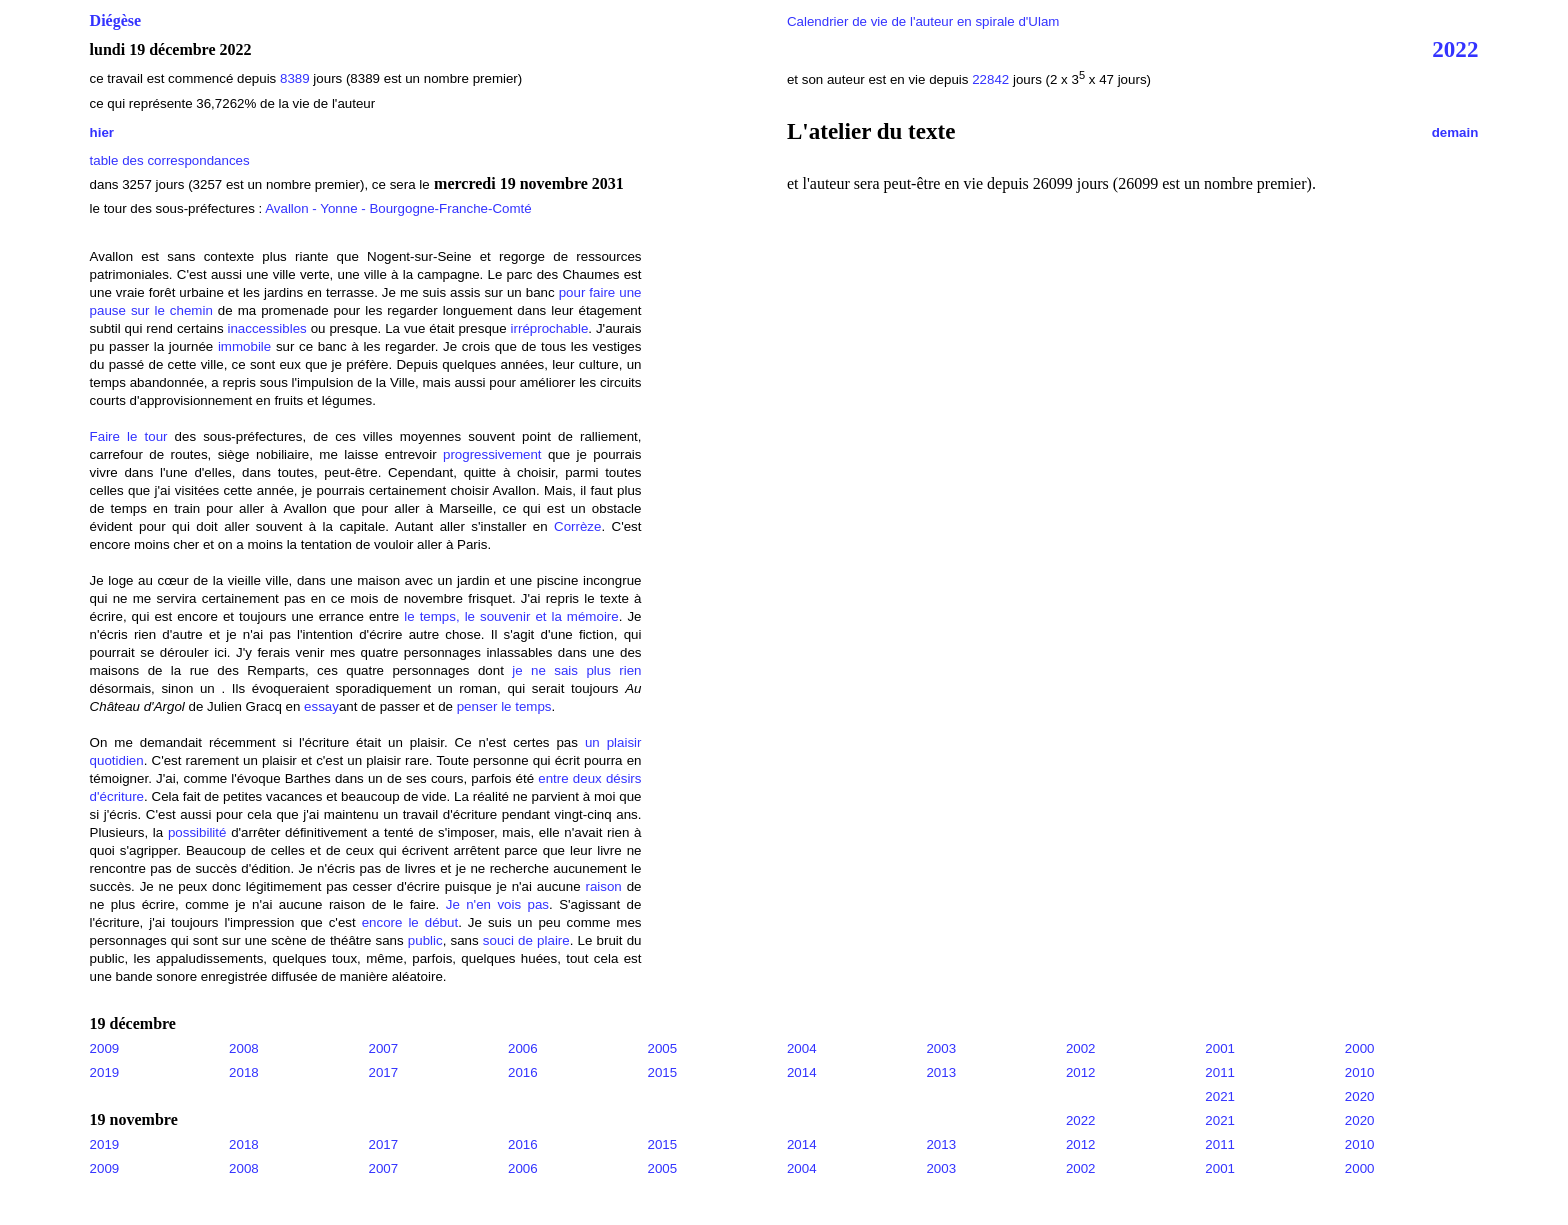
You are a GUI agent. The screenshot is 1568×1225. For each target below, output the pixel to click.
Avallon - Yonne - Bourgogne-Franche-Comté (398, 208)
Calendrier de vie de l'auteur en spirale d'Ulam (923, 21)
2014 (802, 1072)
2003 (941, 1048)
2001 (1220, 1048)
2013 (941, 1072)
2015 (662, 1072)
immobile (244, 346)
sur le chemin (172, 310)
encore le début (410, 922)
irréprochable (550, 328)
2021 (1220, 1096)
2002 (1081, 1048)
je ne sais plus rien (576, 670)
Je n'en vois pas (497, 904)
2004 (802, 1048)
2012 (1081, 1072)
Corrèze (577, 526)
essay (321, 706)
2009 (105, 1048)
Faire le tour (129, 436)
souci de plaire (526, 940)
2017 (384, 1072)
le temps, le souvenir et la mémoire (511, 616)
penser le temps (502, 706)
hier (102, 132)
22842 (992, 79)
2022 (1455, 49)
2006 (523, 1048)
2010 (1360, 1072)
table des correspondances (170, 160)
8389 (295, 78)
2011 (1220, 1072)
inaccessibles (267, 328)
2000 (1360, 1048)
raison (603, 886)
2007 (384, 1048)
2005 (662, 1048)
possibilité (197, 832)
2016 (523, 1072)
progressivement (492, 454)
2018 (244, 1072)
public (425, 940)
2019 (105, 1072)
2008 (244, 1048)
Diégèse (116, 20)
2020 (1360, 1096)
